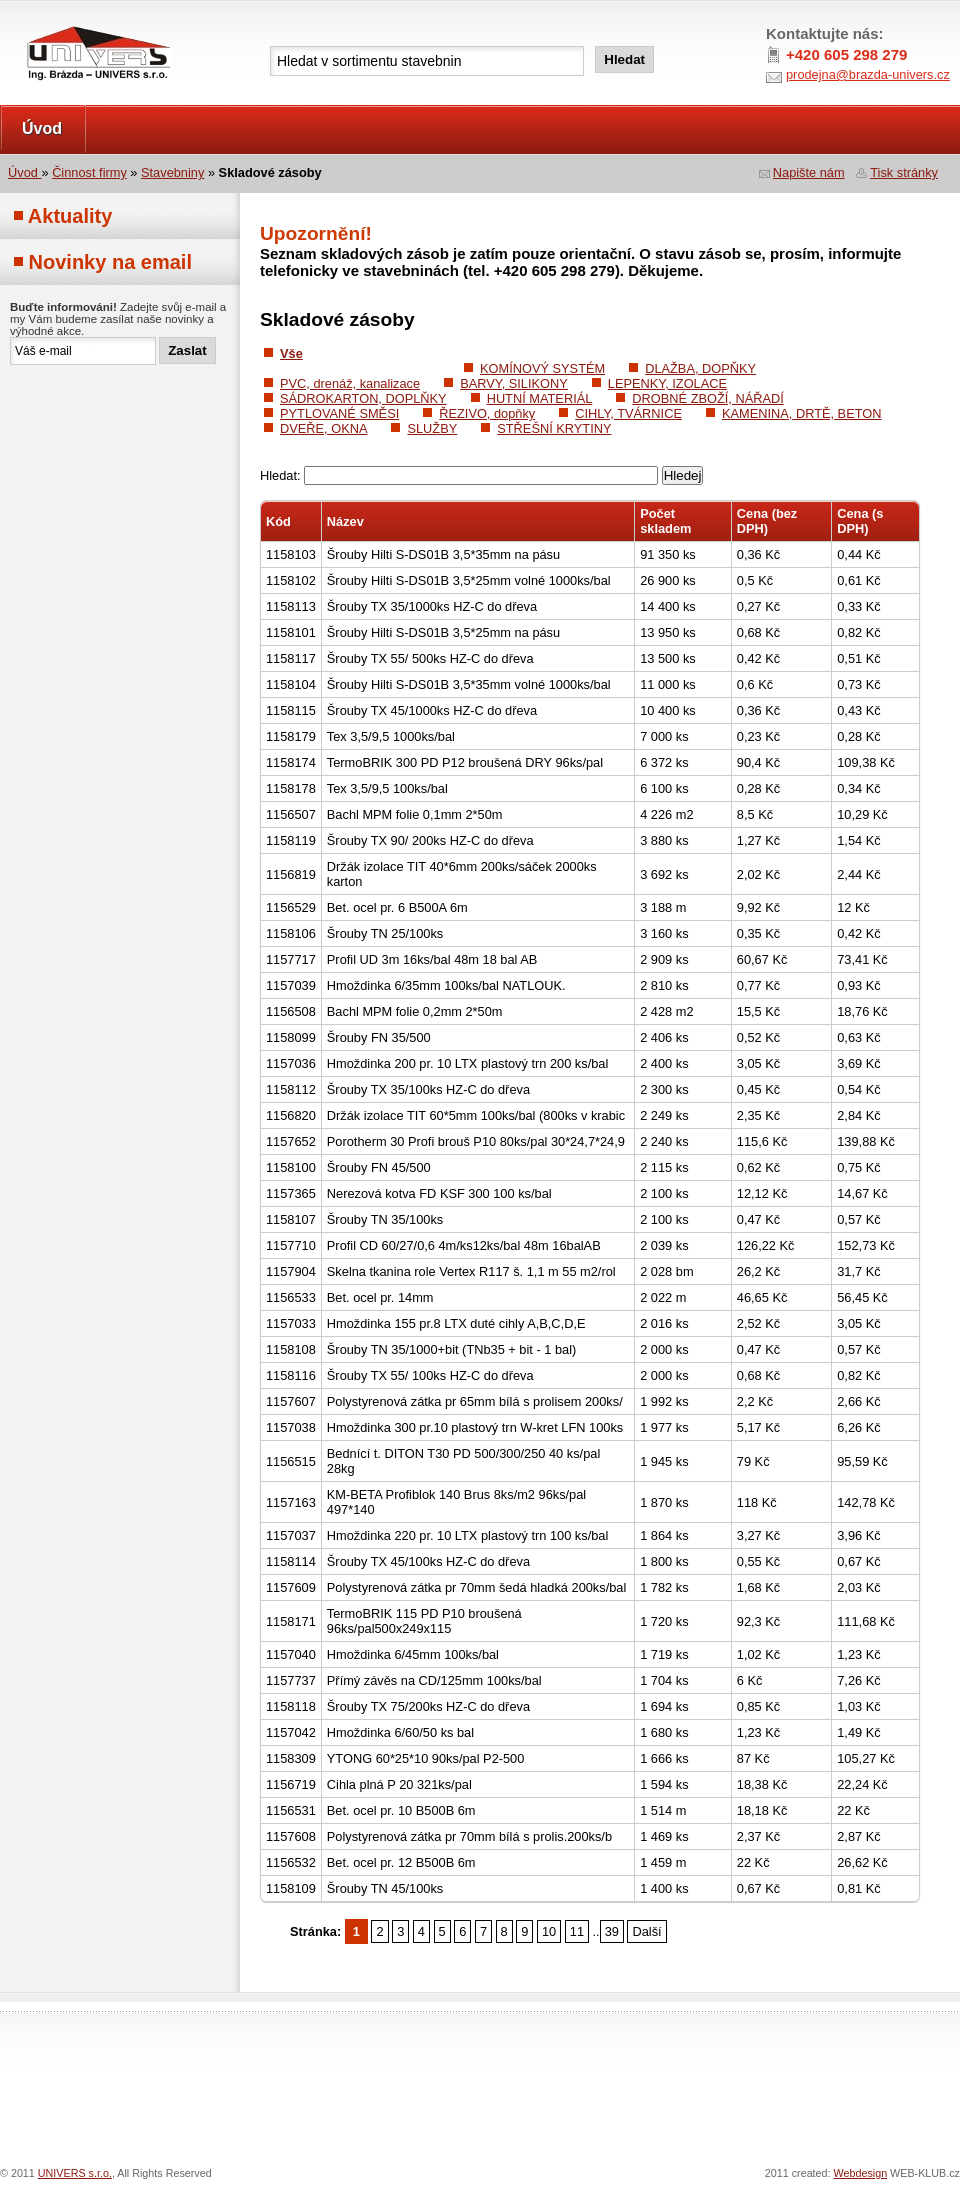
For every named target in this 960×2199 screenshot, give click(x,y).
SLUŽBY (432, 428)
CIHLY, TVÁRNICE (628, 413)
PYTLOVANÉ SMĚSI (339, 413)
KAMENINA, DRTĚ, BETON (802, 413)
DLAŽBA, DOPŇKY (700, 368)
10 (549, 1931)
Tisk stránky (904, 172)
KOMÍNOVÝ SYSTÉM (542, 368)
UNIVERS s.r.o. (56, 21)
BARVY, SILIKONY (514, 383)
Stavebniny (172, 172)
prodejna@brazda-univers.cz (868, 74)
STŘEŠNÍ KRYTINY (554, 428)
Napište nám (809, 172)
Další (646, 1931)
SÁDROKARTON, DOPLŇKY (363, 398)
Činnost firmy (89, 172)
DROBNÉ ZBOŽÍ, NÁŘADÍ (707, 398)
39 (612, 1931)
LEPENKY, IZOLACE (667, 383)
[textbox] (427, 61)
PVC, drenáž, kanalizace (350, 383)
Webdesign (861, 2173)
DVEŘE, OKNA (323, 428)
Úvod (42, 128)
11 (577, 1931)
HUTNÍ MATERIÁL (540, 398)
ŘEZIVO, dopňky (487, 413)
